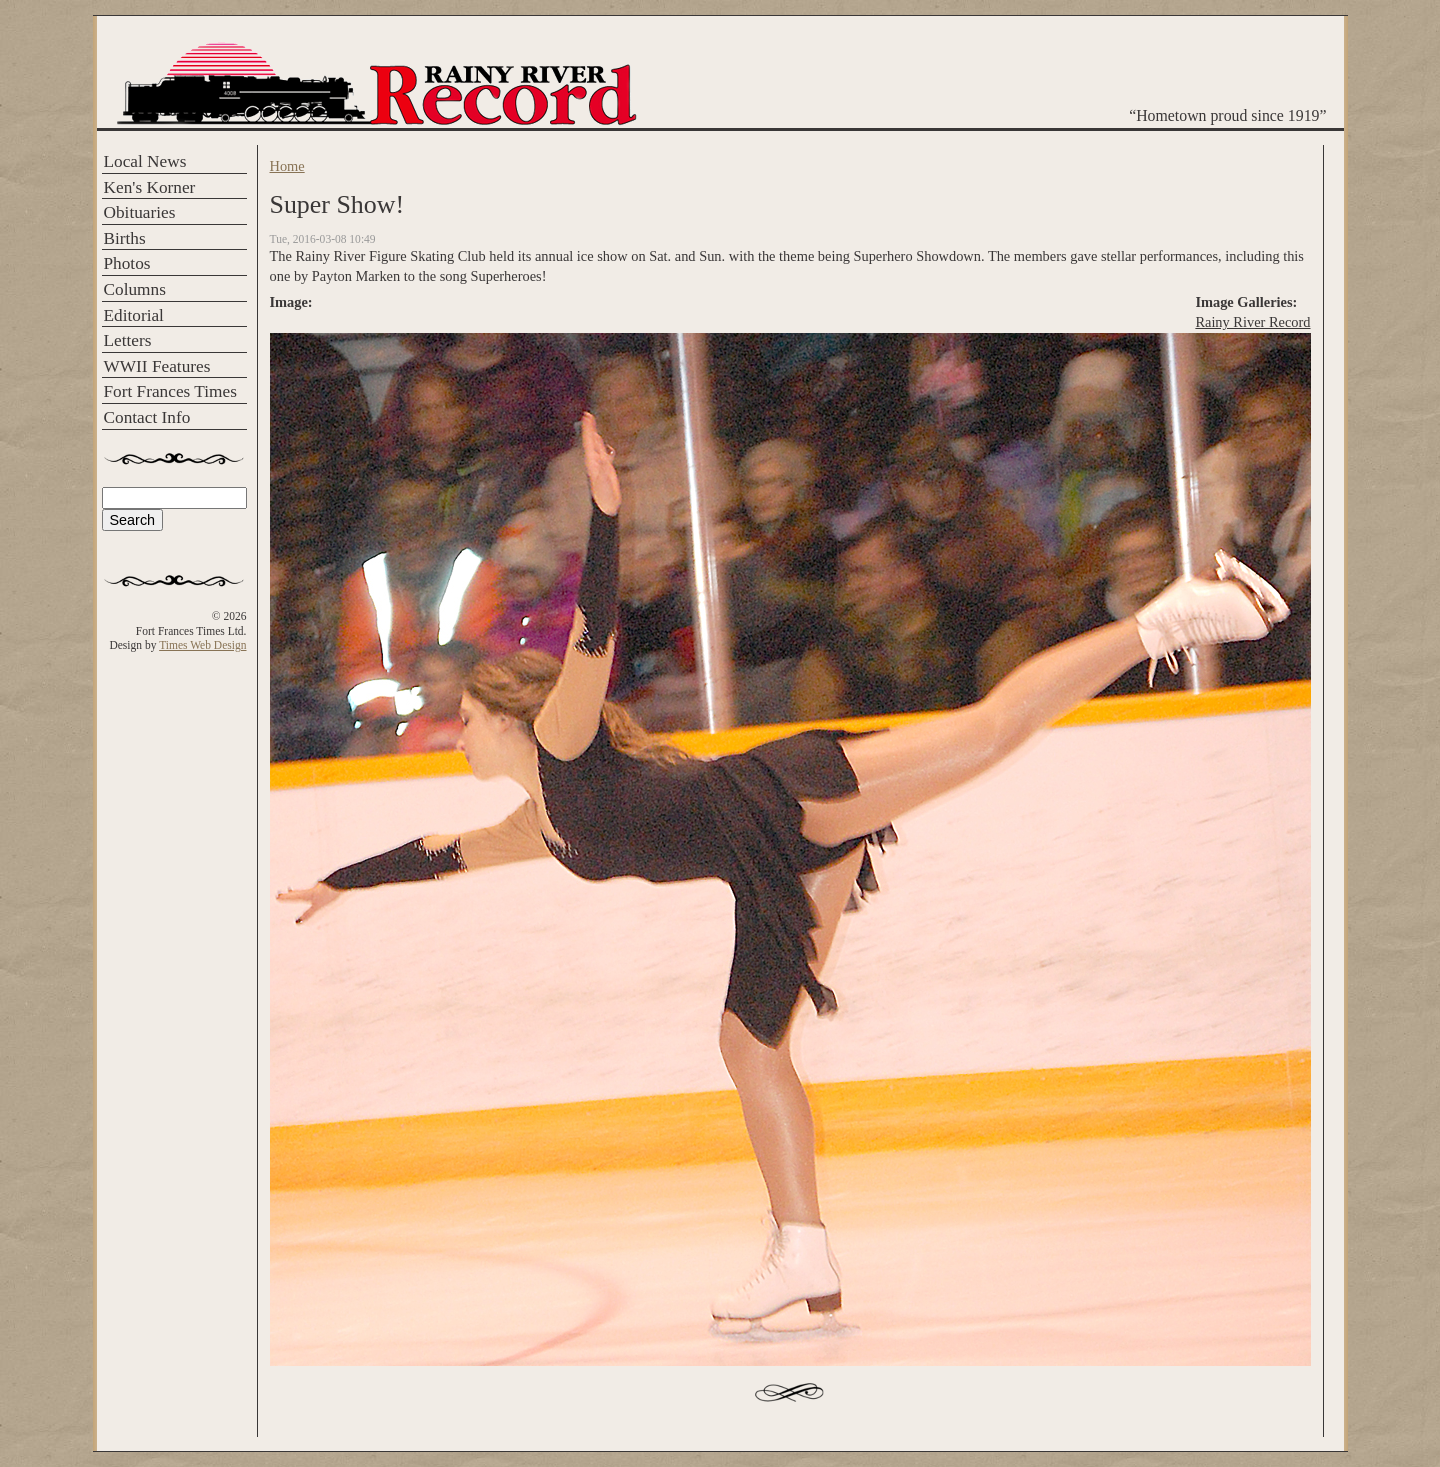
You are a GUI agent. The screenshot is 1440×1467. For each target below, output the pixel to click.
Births (125, 238)
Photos (127, 263)
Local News (145, 161)
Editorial (134, 315)
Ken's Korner (150, 187)
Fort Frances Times (170, 391)
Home (287, 166)
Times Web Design (202, 645)
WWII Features (157, 366)
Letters (128, 340)
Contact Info (147, 417)
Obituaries (140, 212)
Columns (135, 289)
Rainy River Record (1252, 322)
